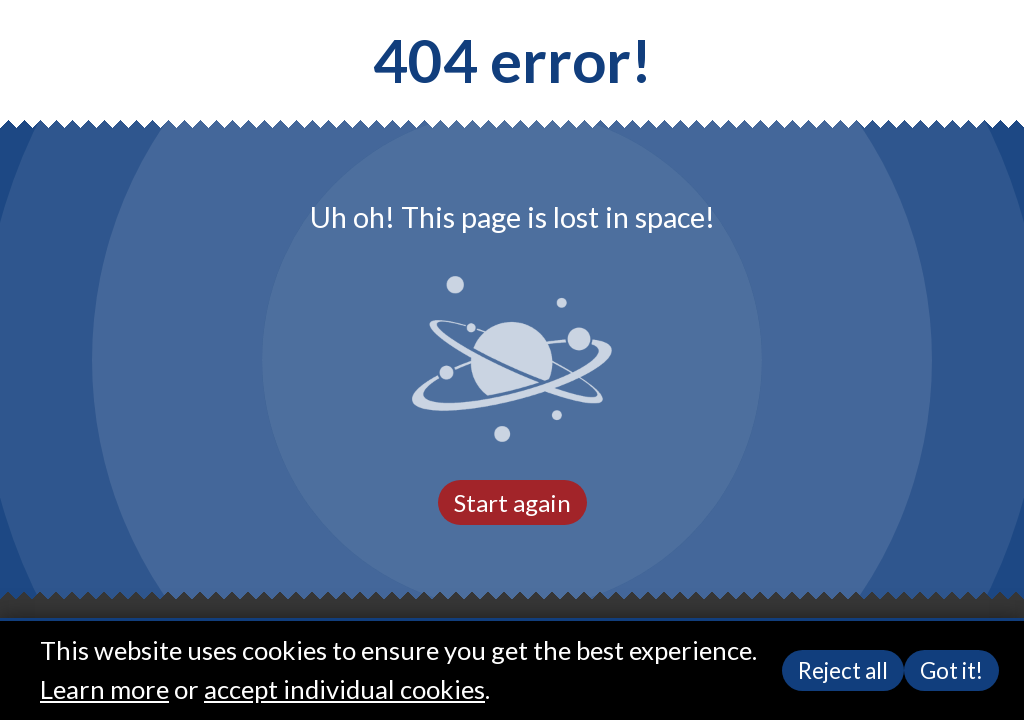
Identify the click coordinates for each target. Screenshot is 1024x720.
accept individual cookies (344, 689)
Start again (512, 502)
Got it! (951, 670)
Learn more (104, 689)
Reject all (843, 670)
